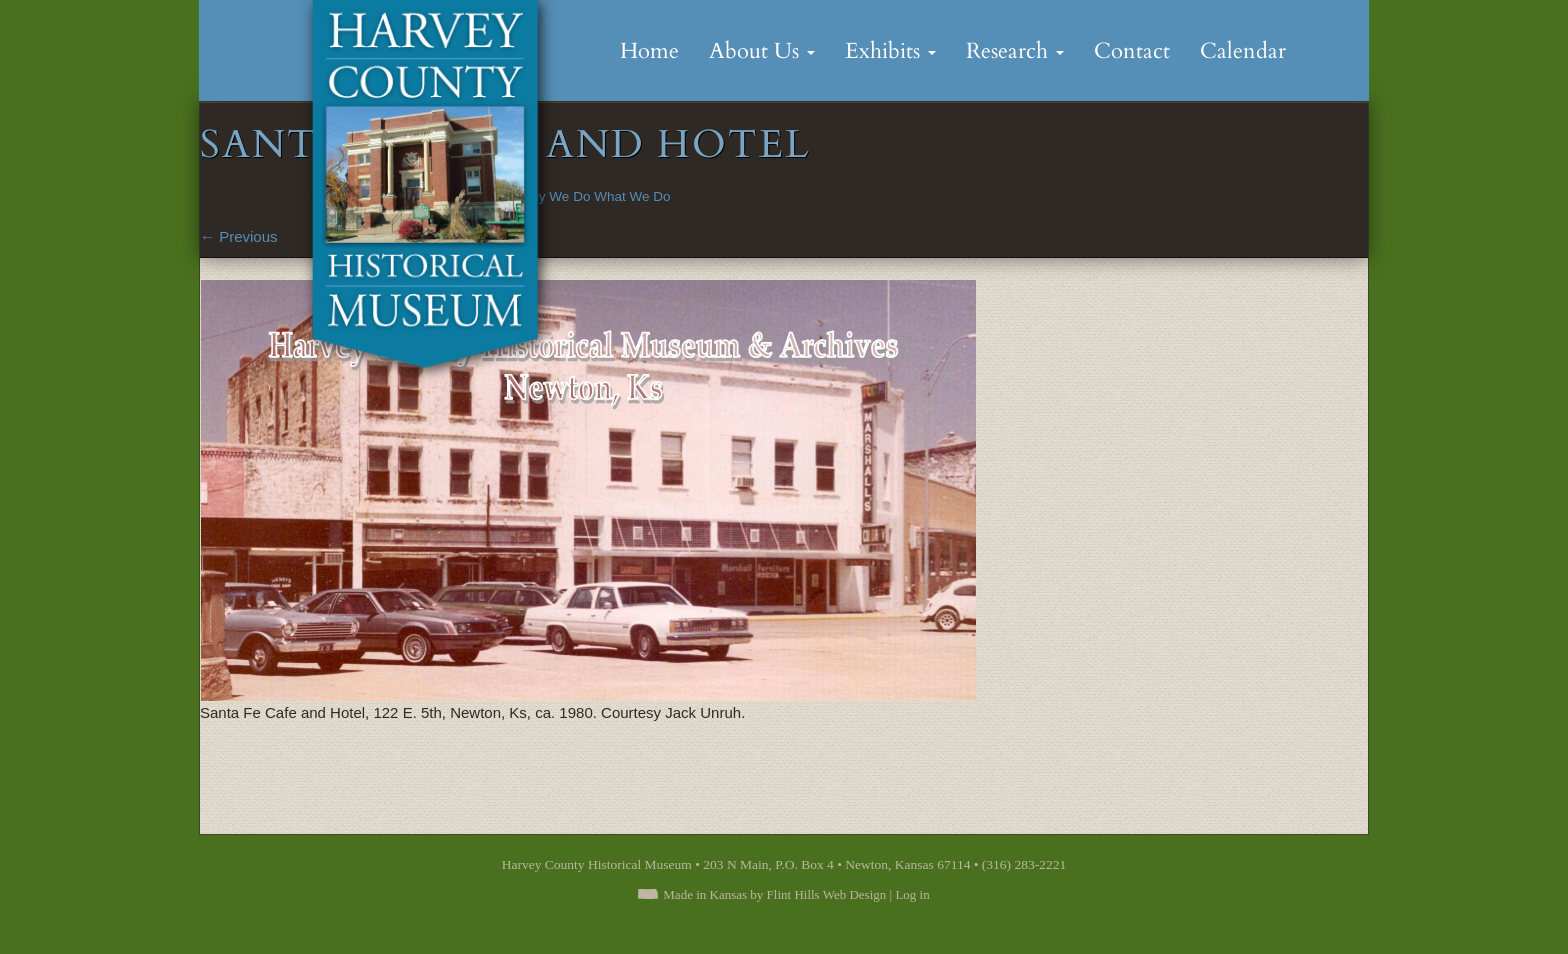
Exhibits (890, 51)
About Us (762, 51)
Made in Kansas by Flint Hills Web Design (774, 894)
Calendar (1243, 51)
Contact (1132, 51)
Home (649, 51)
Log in (912, 894)
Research (1015, 51)
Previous (239, 236)
